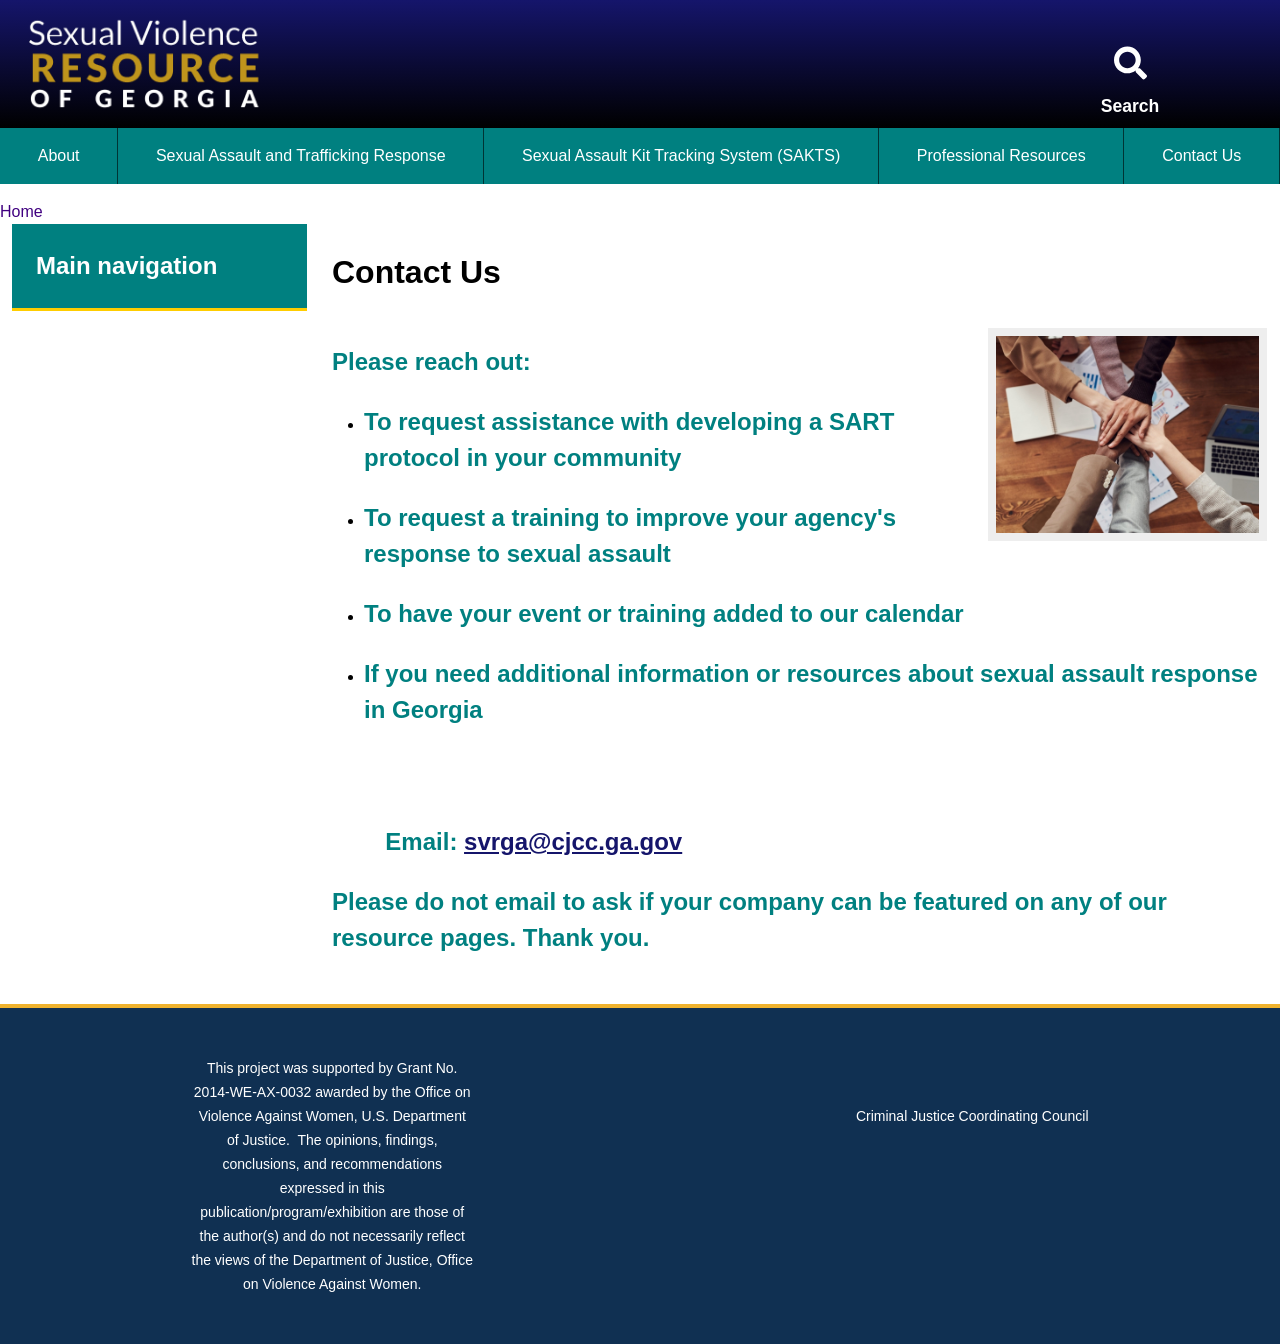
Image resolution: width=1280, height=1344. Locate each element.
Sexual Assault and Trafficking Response (301, 155)
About (59, 155)
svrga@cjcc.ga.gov (573, 841)
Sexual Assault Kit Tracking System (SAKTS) (681, 155)
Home (21, 211)
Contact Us (1201, 155)
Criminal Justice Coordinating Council (972, 1116)
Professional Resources (1001, 155)
